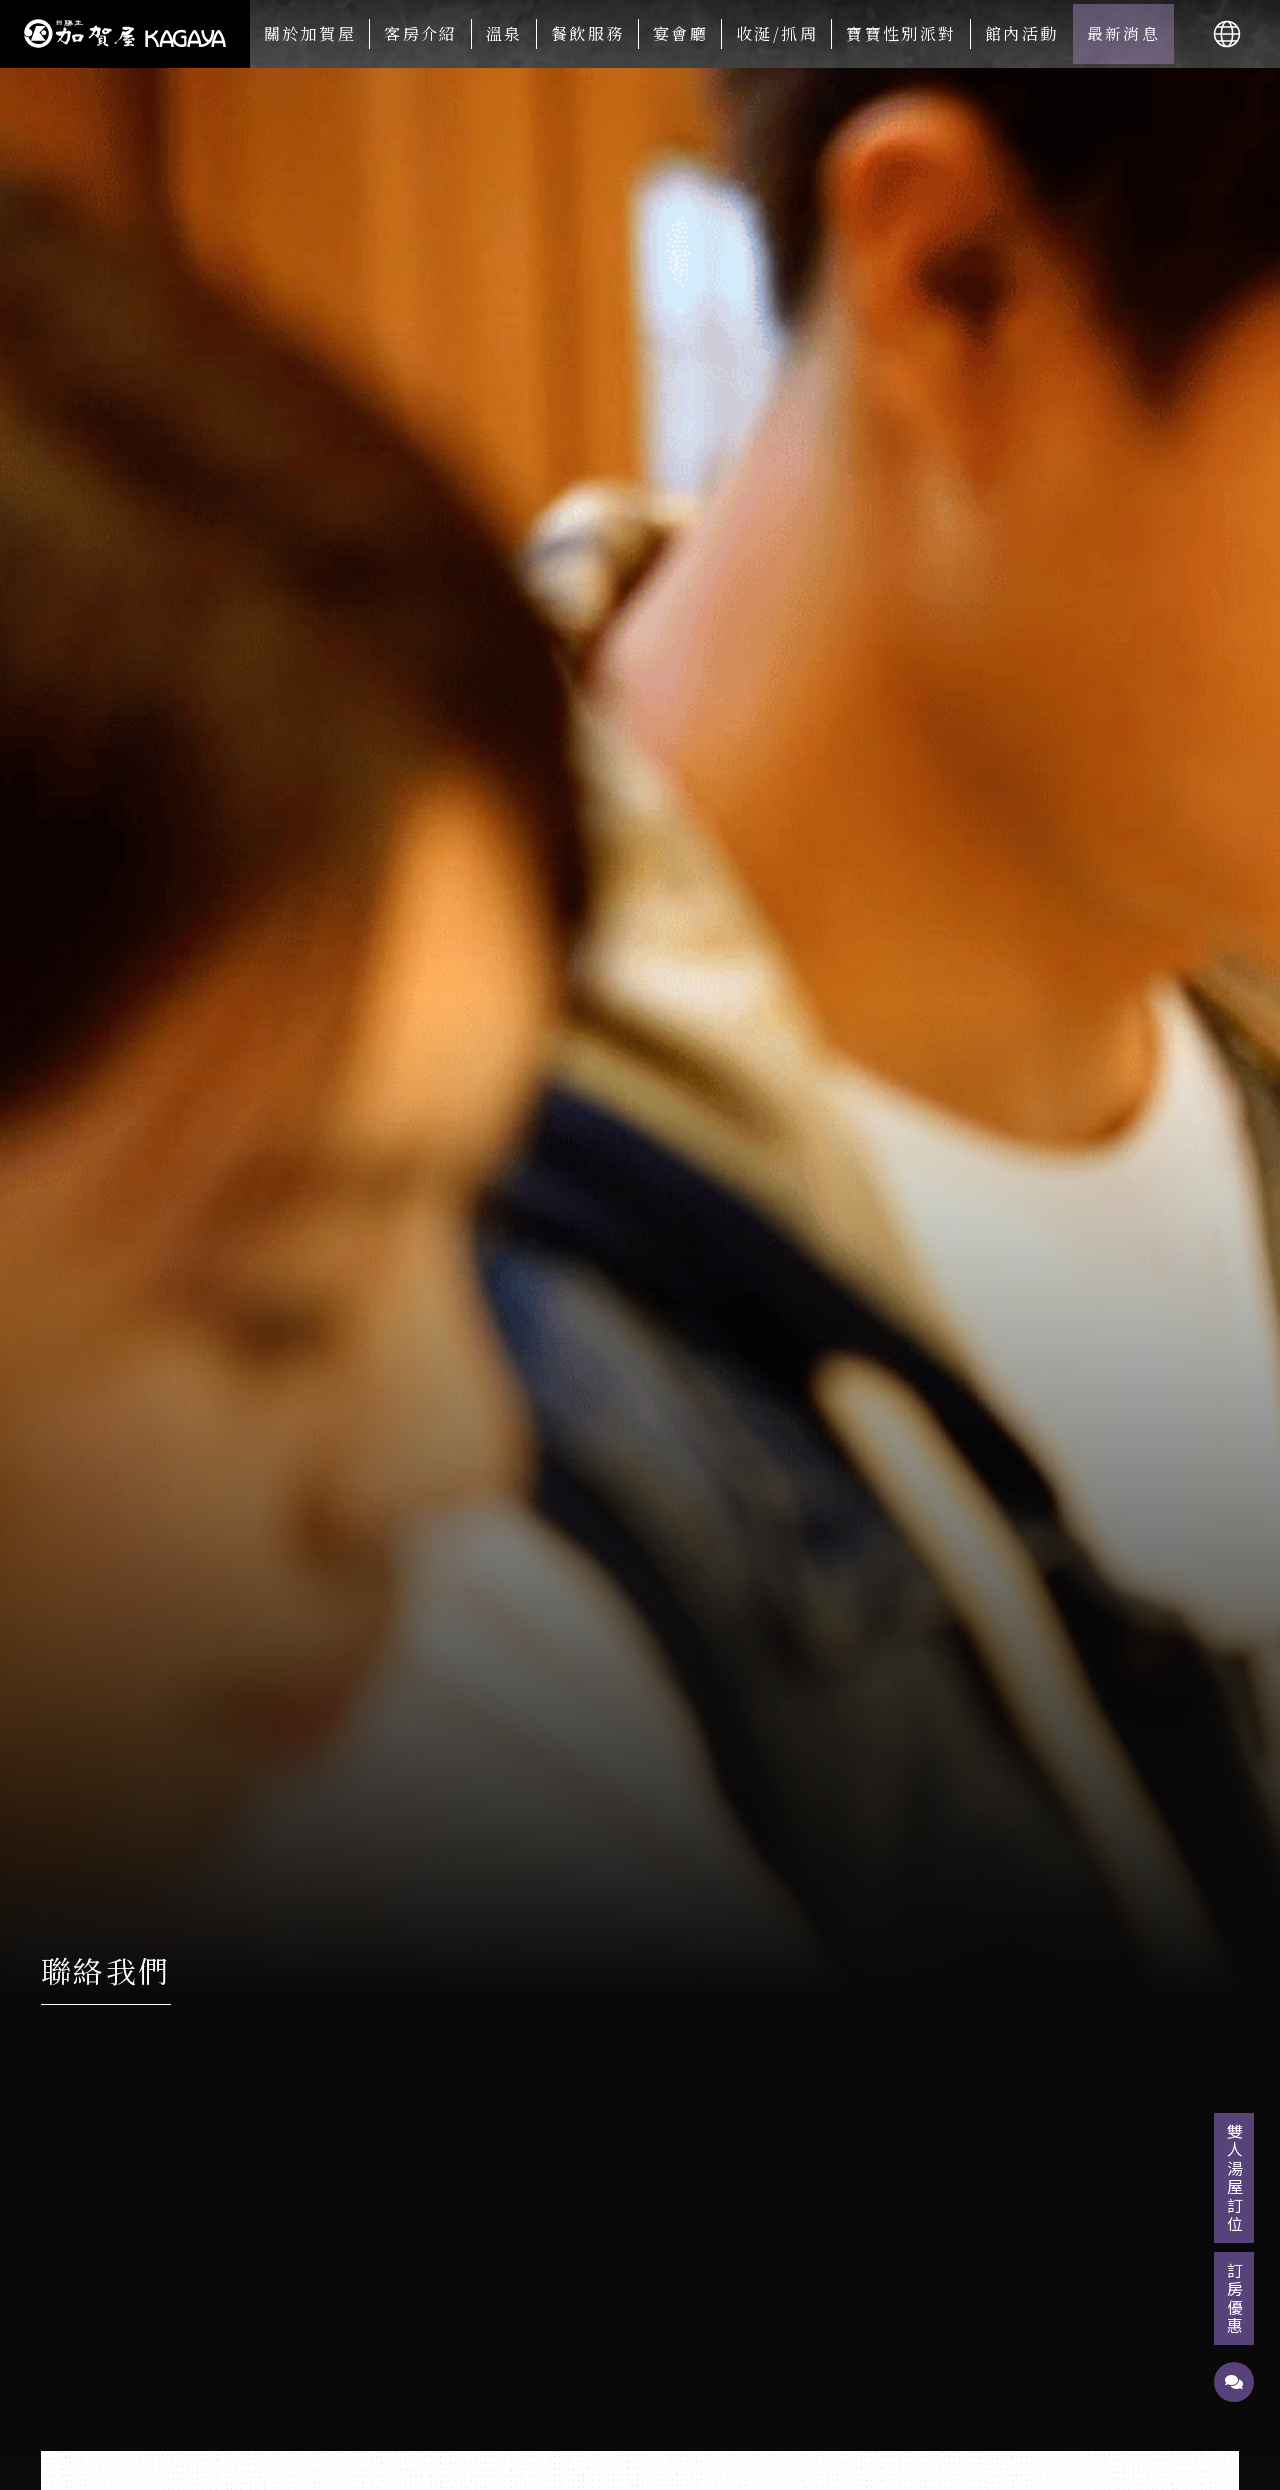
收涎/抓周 (777, 33)
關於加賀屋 (310, 33)
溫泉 (504, 33)
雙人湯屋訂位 (1235, 2178)
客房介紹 (421, 33)
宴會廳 (680, 33)
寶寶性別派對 (901, 33)
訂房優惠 (1235, 2299)
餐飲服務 (588, 33)
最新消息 (1124, 33)
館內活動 (1022, 33)
